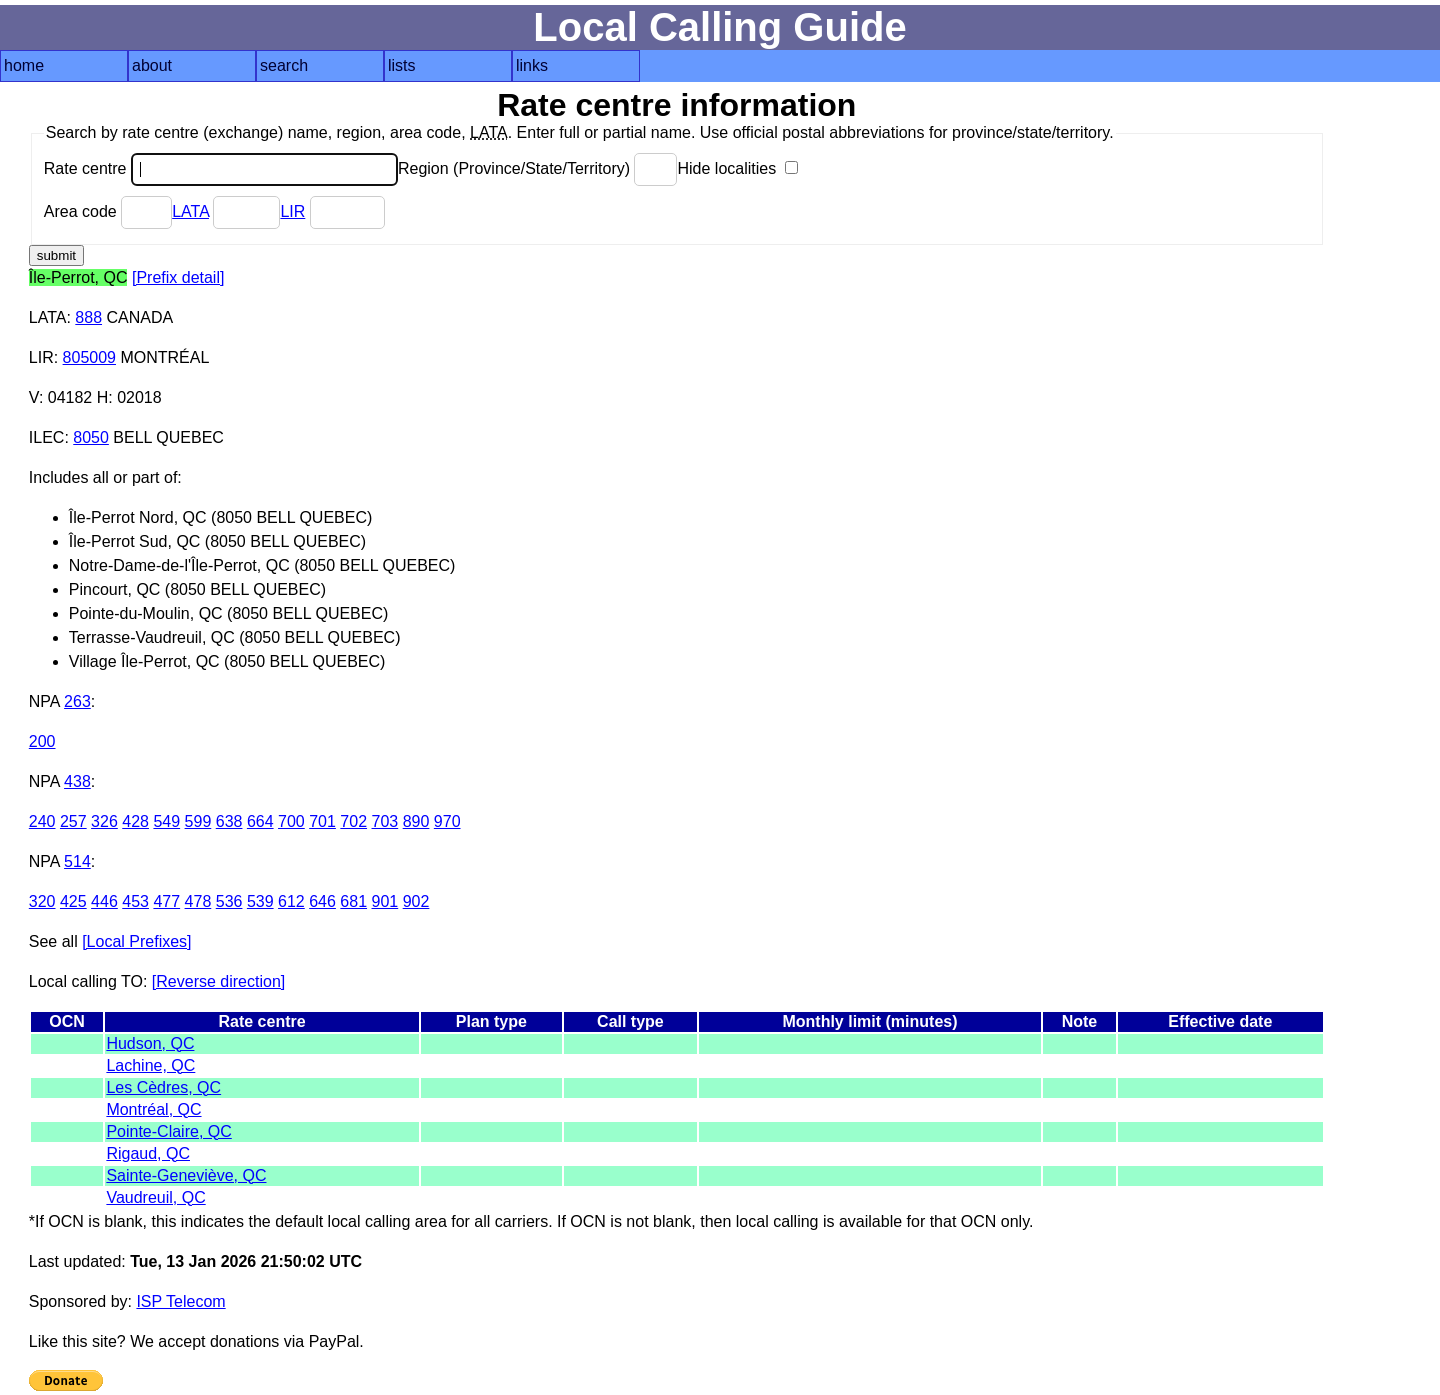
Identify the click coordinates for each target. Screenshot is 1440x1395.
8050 (91, 437)
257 (73, 821)
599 (198, 821)
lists (402, 65)
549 (166, 821)
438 (77, 781)
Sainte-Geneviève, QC (186, 1175)
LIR (292, 211)
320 (42, 901)
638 (229, 821)
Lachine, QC (150, 1065)
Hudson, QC (150, 1043)
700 (291, 821)
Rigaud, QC (148, 1153)
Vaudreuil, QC (155, 1197)
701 (322, 821)
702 (353, 821)
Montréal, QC (153, 1109)
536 (229, 901)
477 (166, 901)
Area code (108, 211)
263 (77, 701)
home (24, 65)
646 (322, 901)
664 (260, 821)
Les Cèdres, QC (163, 1087)
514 (77, 861)
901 (385, 901)
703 (385, 821)
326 (104, 821)
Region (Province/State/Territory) (538, 168)
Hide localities (737, 168)
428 (135, 821)
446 (104, 901)
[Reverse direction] (218, 981)
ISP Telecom (180, 1301)
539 (260, 901)
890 (416, 821)
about (152, 65)
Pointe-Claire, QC (168, 1131)
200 (42, 741)
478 (198, 901)
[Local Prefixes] (136, 941)
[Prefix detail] (178, 277)
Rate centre (221, 168)
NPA (44, 701)
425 (73, 901)
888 (88, 317)
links (532, 65)
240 (42, 821)
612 (291, 901)
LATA (190, 211)
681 (353, 901)
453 (135, 901)
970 (447, 821)
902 (416, 901)
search (284, 65)
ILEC (47, 437)
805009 (89, 357)
